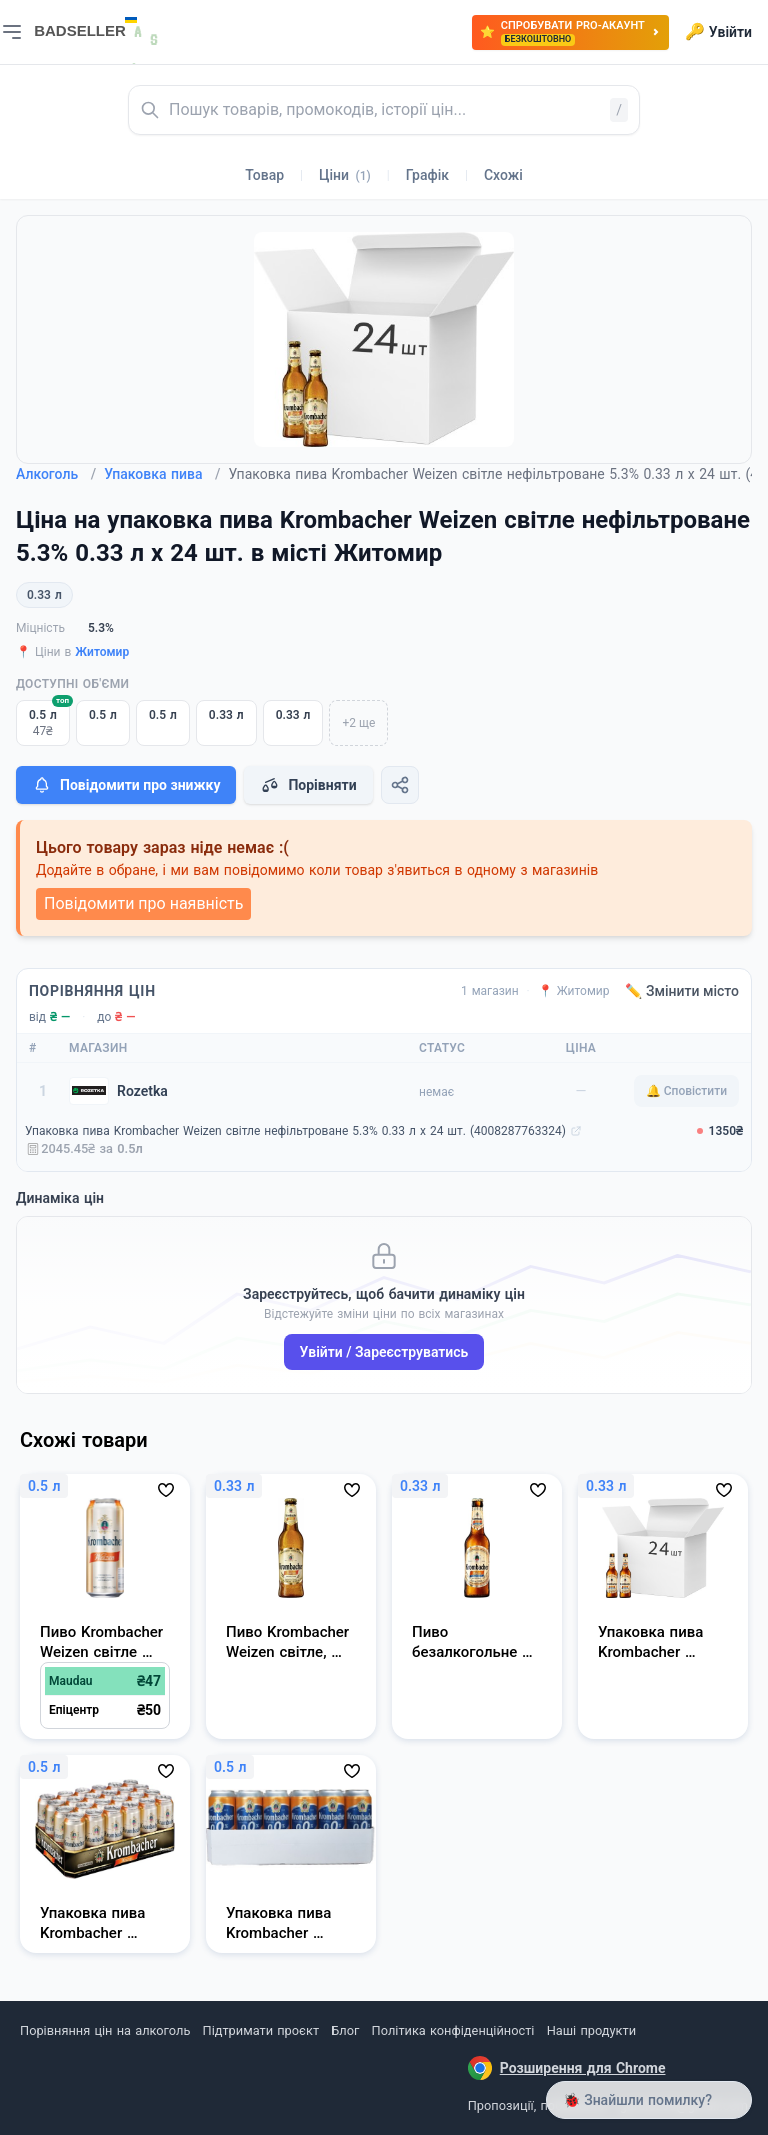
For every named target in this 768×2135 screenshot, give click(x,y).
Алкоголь (56, 474)
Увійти (718, 32)
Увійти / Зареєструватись (384, 1352)
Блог (345, 2030)
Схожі (503, 175)
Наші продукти (591, 2030)
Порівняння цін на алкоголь (105, 2030)
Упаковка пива (162, 474)
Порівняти (308, 785)
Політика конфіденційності (453, 2030)
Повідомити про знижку (126, 785)
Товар (264, 175)
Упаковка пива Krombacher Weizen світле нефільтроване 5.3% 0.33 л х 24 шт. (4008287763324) (295, 1131)
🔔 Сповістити (686, 1091)
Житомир (102, 652)
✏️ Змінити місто (682, 991)
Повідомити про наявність (143, 903)
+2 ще (358, 723)
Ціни (345, 175)
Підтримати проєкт (261, 2030)
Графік (427, 175)
